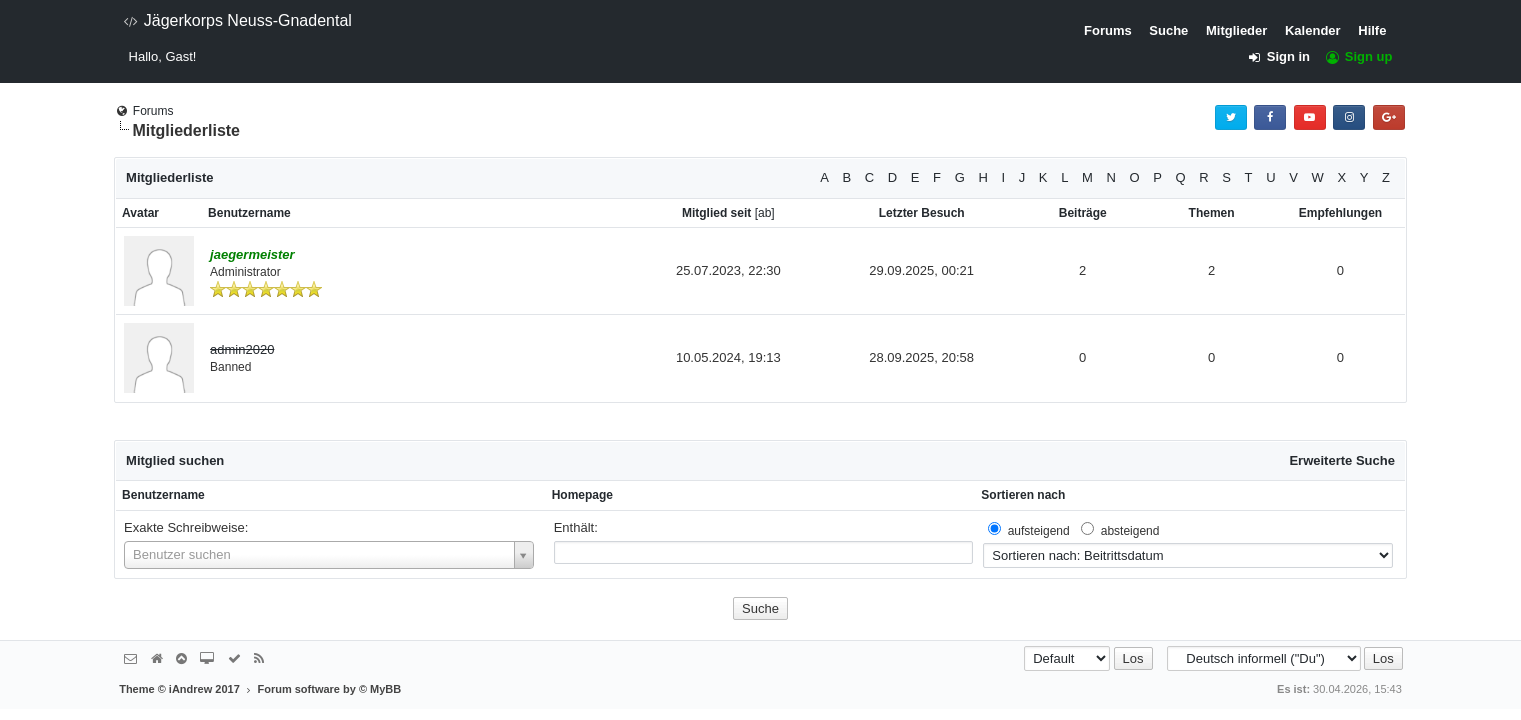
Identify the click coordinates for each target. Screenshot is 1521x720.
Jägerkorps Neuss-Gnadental (237, 20)
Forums (1108, 30)
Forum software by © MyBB (329, 689)
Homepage (582, 495)
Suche (1168, 30)
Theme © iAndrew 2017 (188, 689)
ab (764, 213)
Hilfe (1372, 30)
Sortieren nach (1023, 495)
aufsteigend (1039, 531)
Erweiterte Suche (1342, 460)
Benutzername (163, 495)
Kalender (1313, 30)
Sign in (1285, 56)
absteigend (1130, 531)
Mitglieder (1236, 30)
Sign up (1358, 56)
